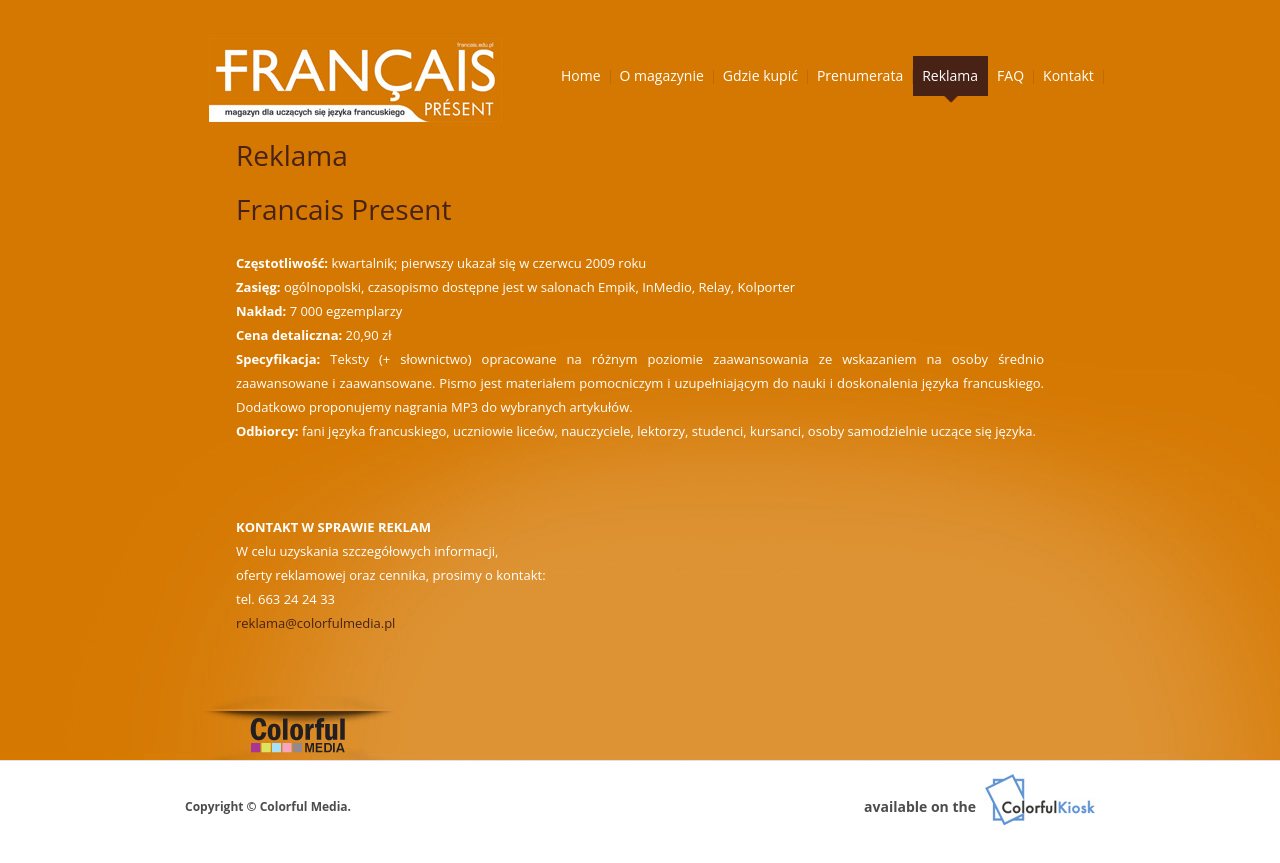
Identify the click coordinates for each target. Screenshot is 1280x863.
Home (581, 75)
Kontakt (1068, 75)
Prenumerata (860, 75)
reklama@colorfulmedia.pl (315, 623)
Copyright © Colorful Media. (268, 806)
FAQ (1010, 75)
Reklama (950, 75)
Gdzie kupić (760, 75)
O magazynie (662, 75)
